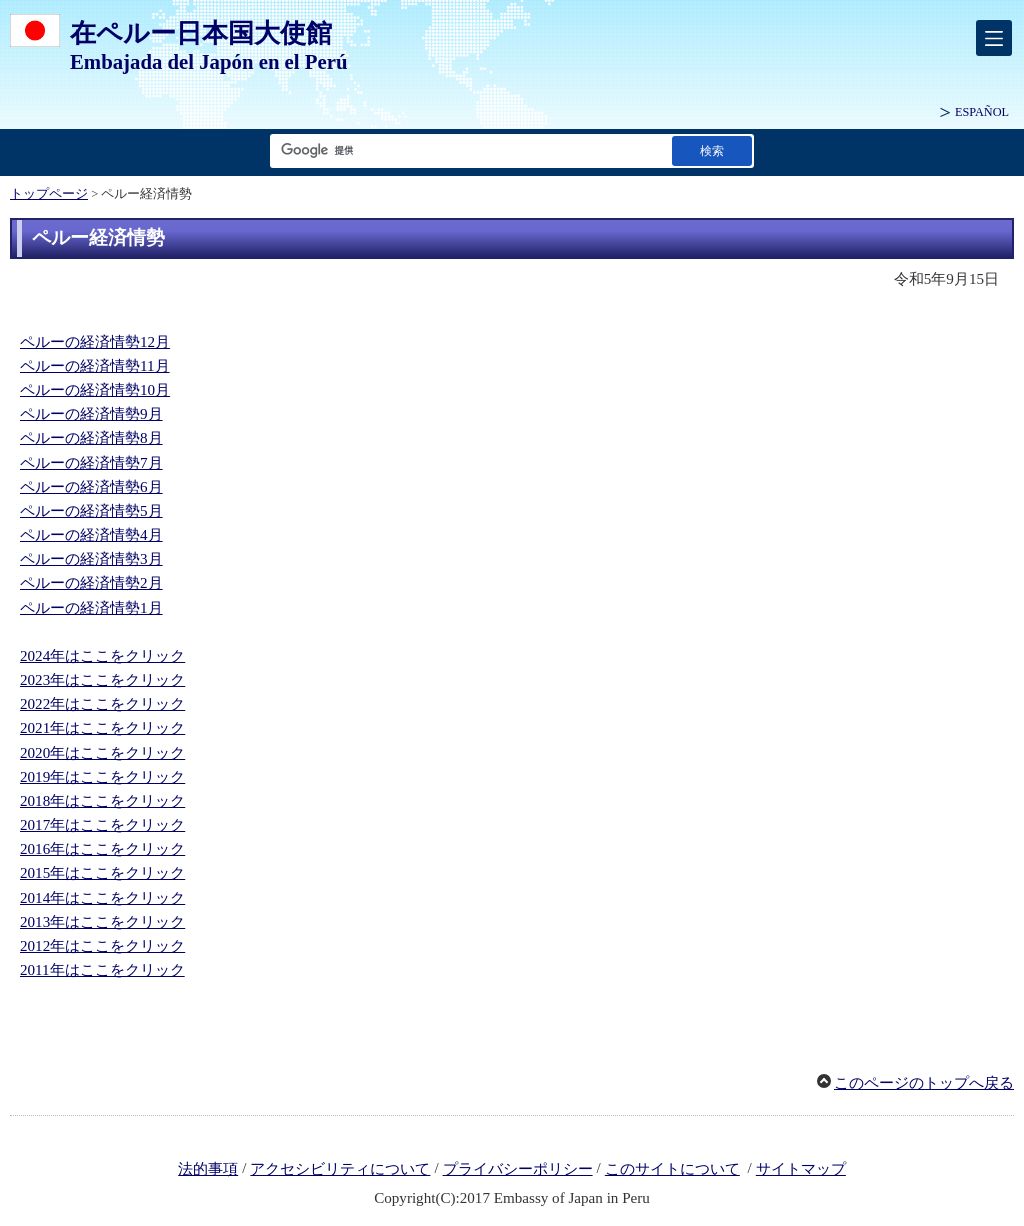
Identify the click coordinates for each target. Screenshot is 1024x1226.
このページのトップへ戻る (924, 1083)
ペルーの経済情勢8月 (91, 438)
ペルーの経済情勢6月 (91, 487)
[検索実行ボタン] (712, 150)
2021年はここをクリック (102, 728)
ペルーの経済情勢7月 (91, 463)
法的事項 (208, 1169)
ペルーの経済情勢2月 (91, 583)
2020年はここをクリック (102, 753)
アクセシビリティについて (340, 1169)
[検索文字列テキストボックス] (467, 150)
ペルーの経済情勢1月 (91, 608)
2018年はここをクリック (102, 801)
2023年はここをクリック (102, 680)
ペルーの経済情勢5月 (91, 511)
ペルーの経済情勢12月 (95, 342)
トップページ (49, 194)
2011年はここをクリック (102, 970)
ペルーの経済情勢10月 (95, 390)
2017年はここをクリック (102, 825)
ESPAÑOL (982, 112)
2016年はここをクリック (102, 849)
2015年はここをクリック (102, 873)
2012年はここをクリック (102, 946)
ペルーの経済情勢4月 (91, 535)
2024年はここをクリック (102, 656)
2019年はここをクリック (102, 777)
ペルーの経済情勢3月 (91, 559)
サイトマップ (801, 1169)
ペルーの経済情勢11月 (95, 366)
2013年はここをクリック (102, 922)
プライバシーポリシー (518, 1169)
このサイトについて (672, 1169)
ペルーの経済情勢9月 (91, 414)
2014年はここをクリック (102, 898)
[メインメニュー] (994, 38)
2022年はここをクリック (102, 704)
